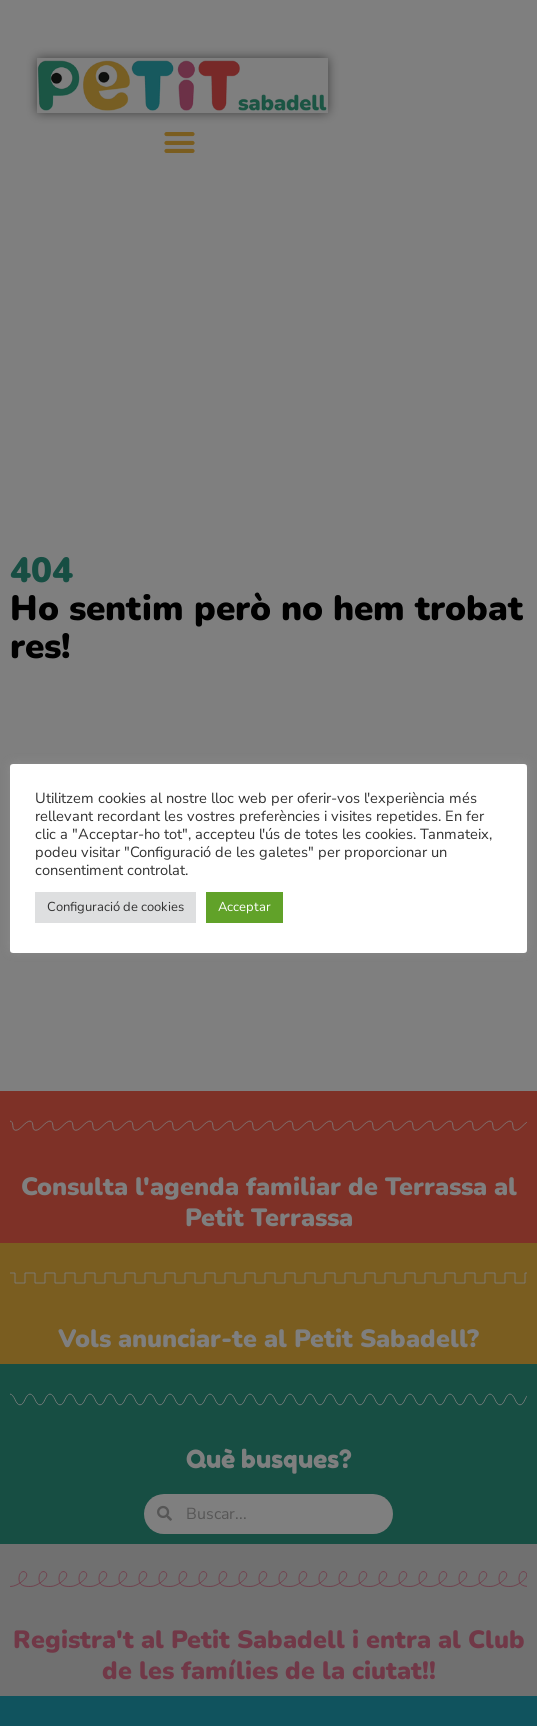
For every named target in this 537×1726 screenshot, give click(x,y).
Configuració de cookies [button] (115, 907)
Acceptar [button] (244, 907)
